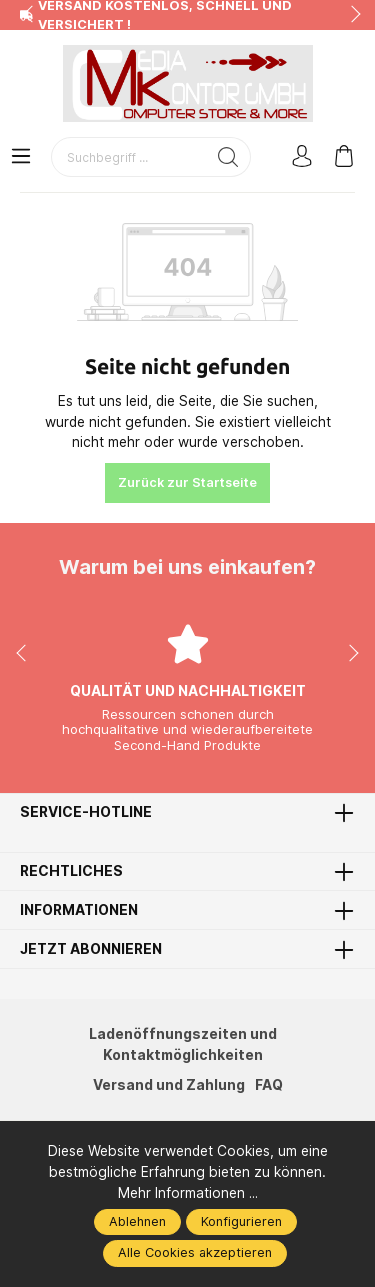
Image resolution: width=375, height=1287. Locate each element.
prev (30, 15)
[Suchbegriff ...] (129, 157)
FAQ (269, 1085)
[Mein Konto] (302, 157)
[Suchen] (228, 157)
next (350, 15)
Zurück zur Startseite (187, 482)
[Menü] (21, 157)
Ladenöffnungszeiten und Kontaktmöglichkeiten (183, 1044)
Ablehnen (137, 1221)
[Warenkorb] (344, 157)
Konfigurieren (241, 1221)
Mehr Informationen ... (187, 1193)
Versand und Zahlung (169, 1085)
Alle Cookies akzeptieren (195, 1252)
